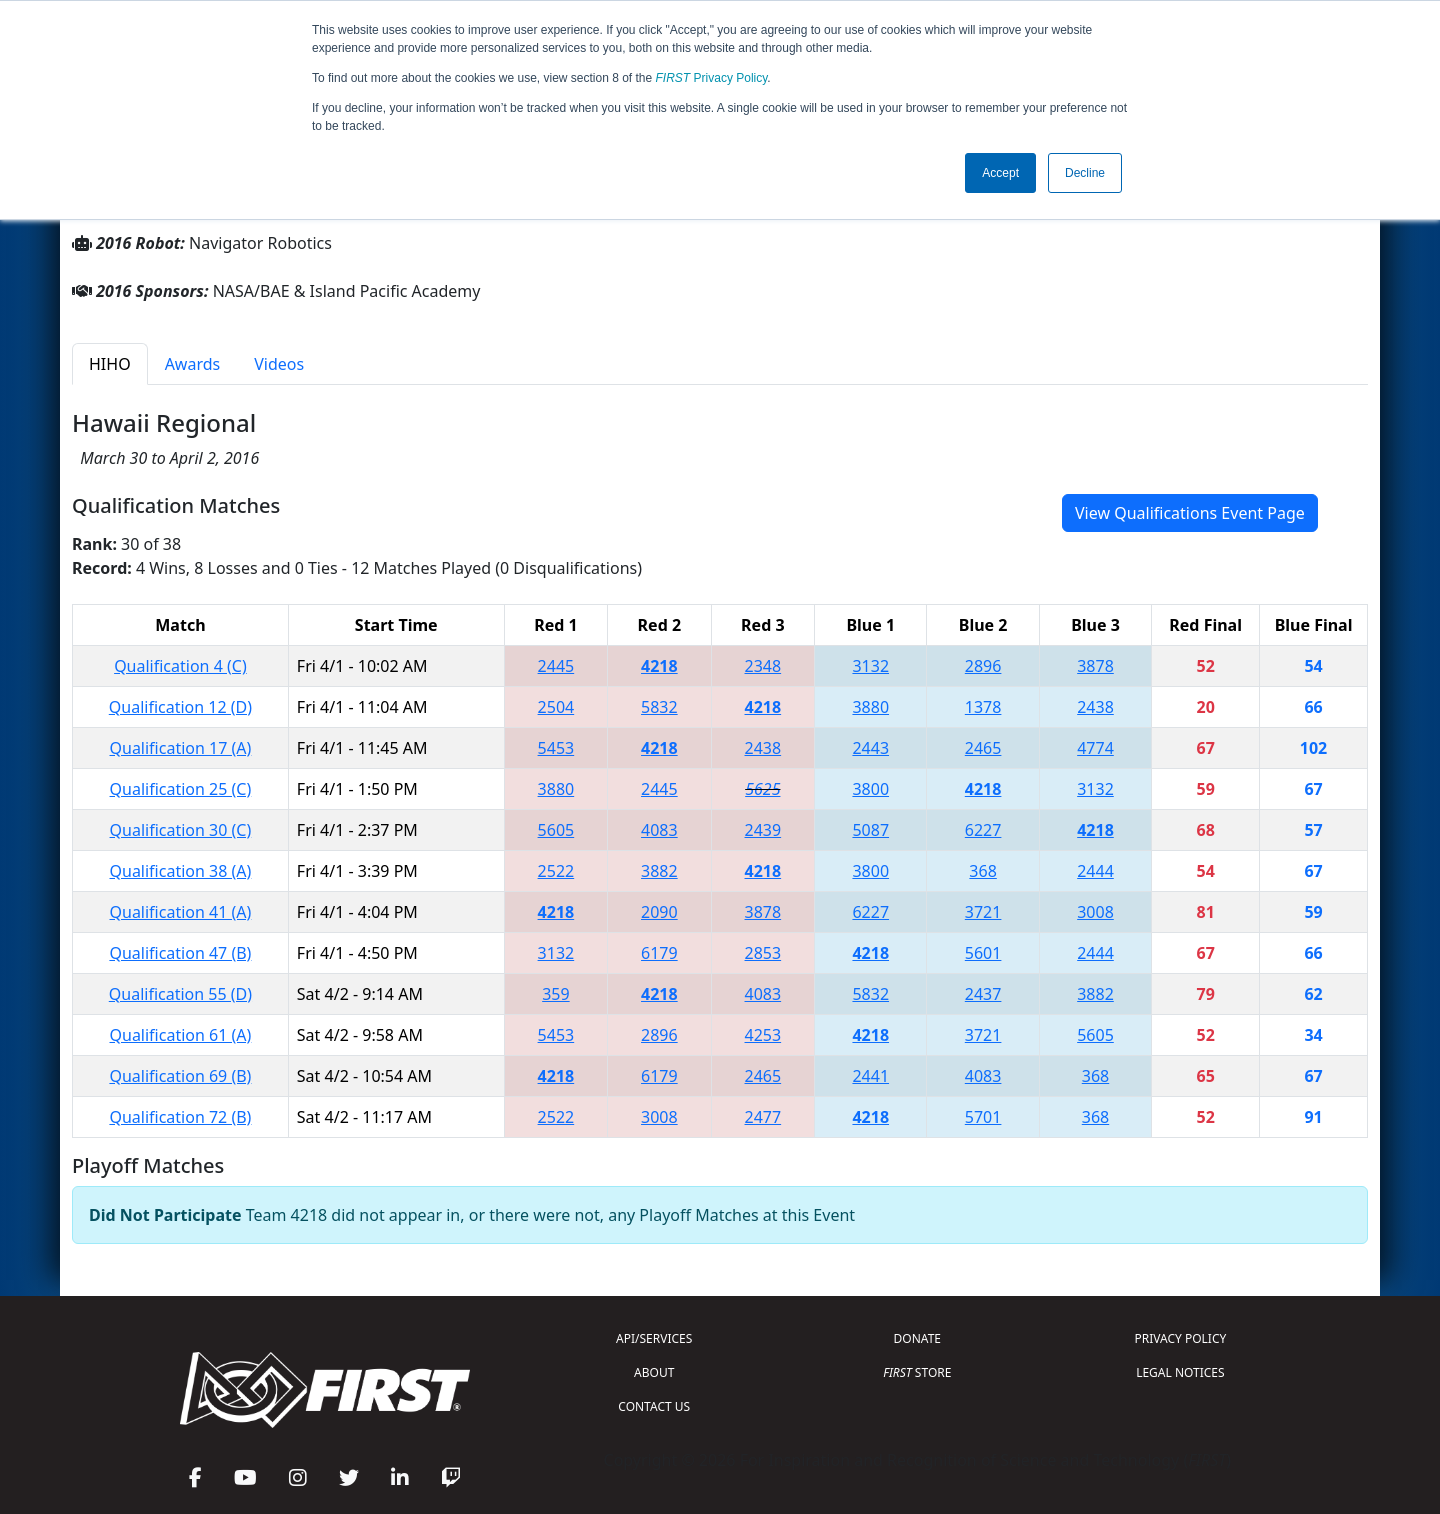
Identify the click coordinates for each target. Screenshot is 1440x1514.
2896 (983, 666)
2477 (763, 1117)
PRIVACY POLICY (1180, 1338)
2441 (870, 1076)
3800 (870, 789)
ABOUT (654, 1372)
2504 (556, 707)
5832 (659, 707)
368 (982, 871)
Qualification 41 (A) (181, 912)
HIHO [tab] (110, 364)
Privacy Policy (712, 78)
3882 (659, 871)
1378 (983, 707)
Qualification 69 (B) (180, 1076)
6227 (983, 830)
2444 (1095, 871)
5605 (556, 830)
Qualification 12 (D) (180, 707)
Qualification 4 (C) (180, 666)
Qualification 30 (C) (181, 830)
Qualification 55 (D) (180, 994)
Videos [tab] (279, 364)
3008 (1095, 912)
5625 (762, 789)
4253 (763, 1035)
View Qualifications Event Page (1190, 513)
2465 (983, 748)
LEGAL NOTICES (1180, 1372)
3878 (1095, 666)
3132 (870, 666)
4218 (659, 666)
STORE (917, 1372)
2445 (556, 666)
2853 (763, 953)
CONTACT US (654, 1406)
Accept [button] (1000, 173)
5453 (556, 748)
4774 (1095, 748)
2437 (983, 994)
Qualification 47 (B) (180, 953)
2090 (659, 912)
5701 (983, 1117)
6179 (659, 953)
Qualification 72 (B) (180, 1117)
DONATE (917, 1338)
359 (555, 994)
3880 (870, 707)
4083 (659, 830)
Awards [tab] (193, 364)
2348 (763, 666)
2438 (1095, 707)
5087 (870, 830)
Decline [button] (1085, 173)
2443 (870, 748)
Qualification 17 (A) (181, 748)
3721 (983, 912)
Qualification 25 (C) (181, 789)
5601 (983, 953)
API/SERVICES (654, 1338)
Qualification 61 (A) (181, 1035)
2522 (556, 871)
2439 (763, 830)
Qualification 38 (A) (181, 871)
